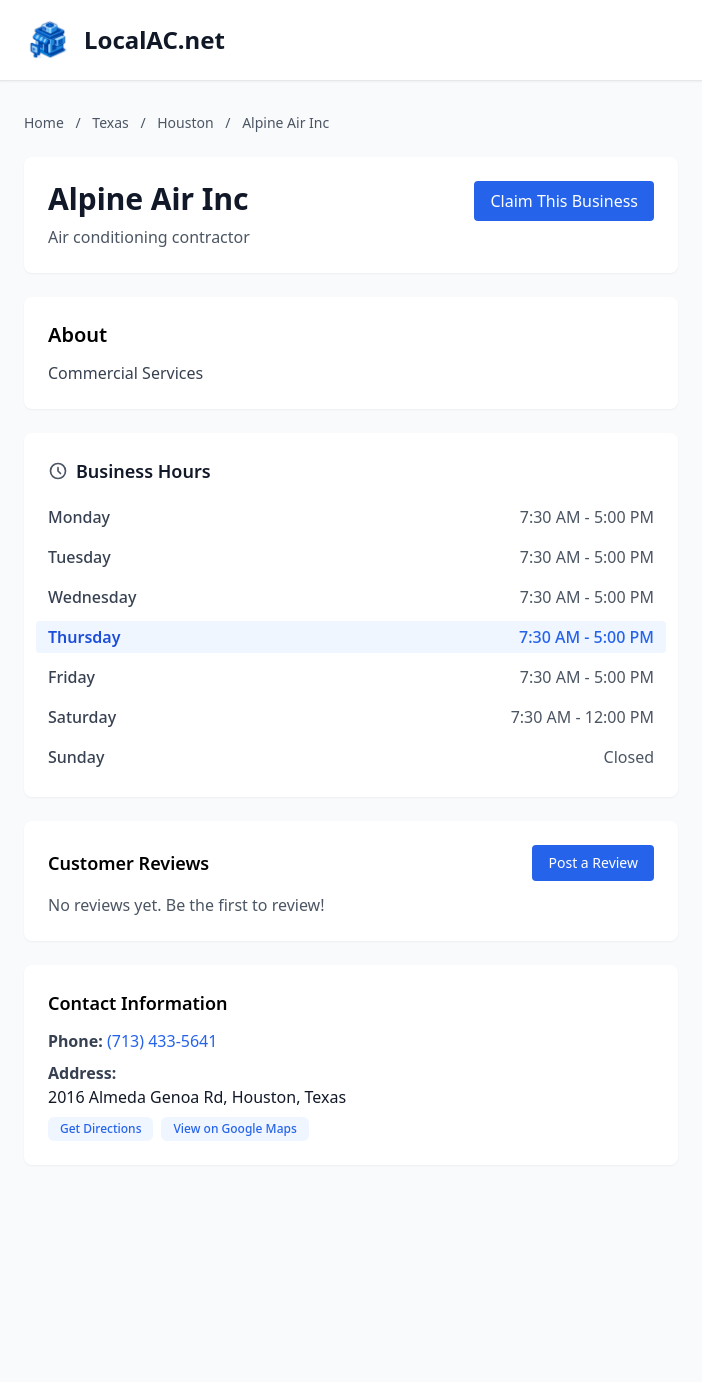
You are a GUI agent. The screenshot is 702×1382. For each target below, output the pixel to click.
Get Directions (100, 1128)
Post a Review (593, 862)
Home (44, 122)
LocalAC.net (154, 40)
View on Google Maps (234, 1128)
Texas (110, 122)
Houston (185, 122)
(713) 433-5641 (162, 1041)
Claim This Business (564, 201)
